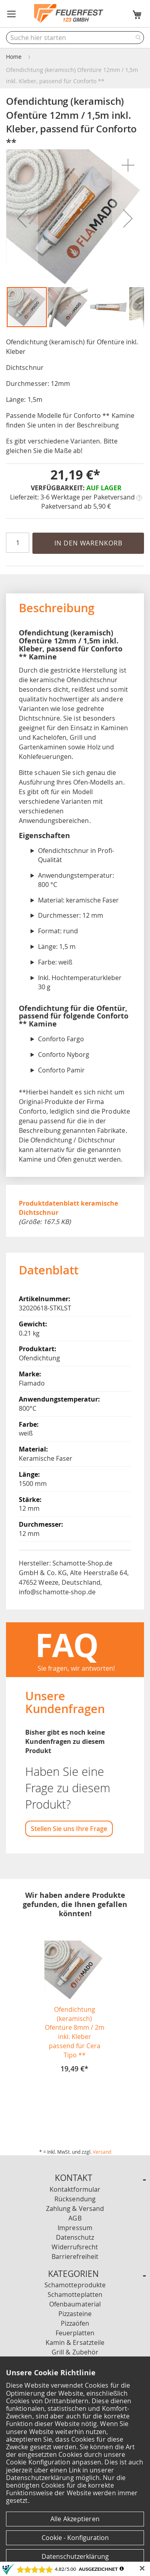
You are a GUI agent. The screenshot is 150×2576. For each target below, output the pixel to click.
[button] (11, 14)
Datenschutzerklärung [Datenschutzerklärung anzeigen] (75, 2556)
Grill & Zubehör (75, 2352)
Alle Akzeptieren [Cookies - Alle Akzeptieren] (75, 2518)
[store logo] (68, 13)
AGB (74, 2218)
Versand (102, 2152)
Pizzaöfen (75, 2323)
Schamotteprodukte (75, 2284)
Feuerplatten (75, 2332)
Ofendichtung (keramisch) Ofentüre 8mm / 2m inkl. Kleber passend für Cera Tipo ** (74, 2032)
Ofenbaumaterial (75, 2304)
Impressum (75, 2227)
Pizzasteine (75, 2313)
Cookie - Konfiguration (75, 2537)
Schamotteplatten (75, 2294)
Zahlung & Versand (75, 2208)
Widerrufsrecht (75, 2247)
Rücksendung (75, 2199)
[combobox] (75, 37)
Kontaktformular (75, 2189)
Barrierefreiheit (75, 2256)
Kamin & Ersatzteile (75, 2342)
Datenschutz (75, 2237)
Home (14, 56)
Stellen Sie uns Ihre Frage (69, 1828)
